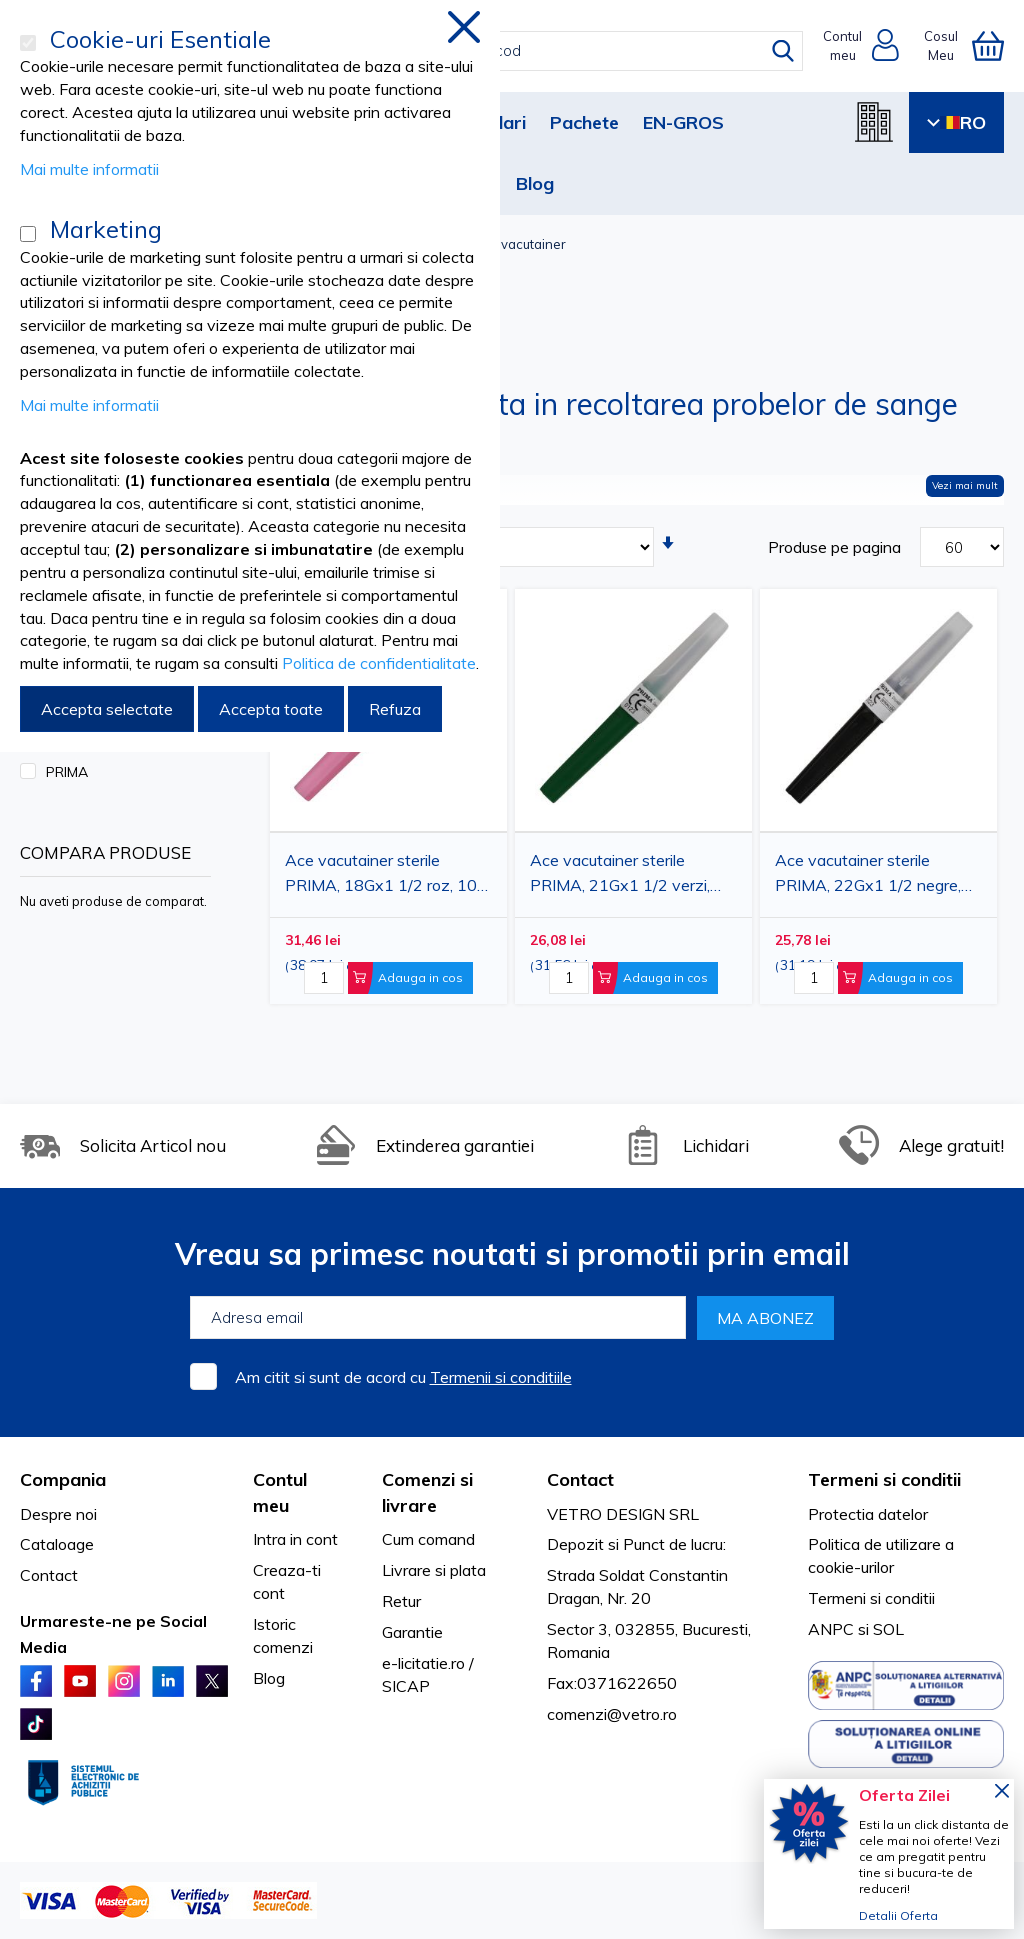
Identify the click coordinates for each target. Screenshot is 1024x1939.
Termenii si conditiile (501, 1377)
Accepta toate (271, 709)
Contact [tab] (580, 1479)
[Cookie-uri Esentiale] (28, 43)
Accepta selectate (107, 709)
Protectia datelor (868, 1514)
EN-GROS (683, 122)
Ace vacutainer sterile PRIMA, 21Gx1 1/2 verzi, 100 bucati (620, 876)
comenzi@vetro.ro (612, 1714)
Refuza (395, 709)
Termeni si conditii (871, 1598)
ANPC (831, 1629)
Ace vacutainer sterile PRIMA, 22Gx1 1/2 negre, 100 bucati (868, 876)
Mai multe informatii (89, 169)
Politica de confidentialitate (379, 663)
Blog (535, 183)
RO (956, 122)
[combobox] (530, 51)
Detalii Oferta (898, 1915)
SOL (888, 1629)
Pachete (584, 122)
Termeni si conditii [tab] (884, 1479)
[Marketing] (28, 234)
